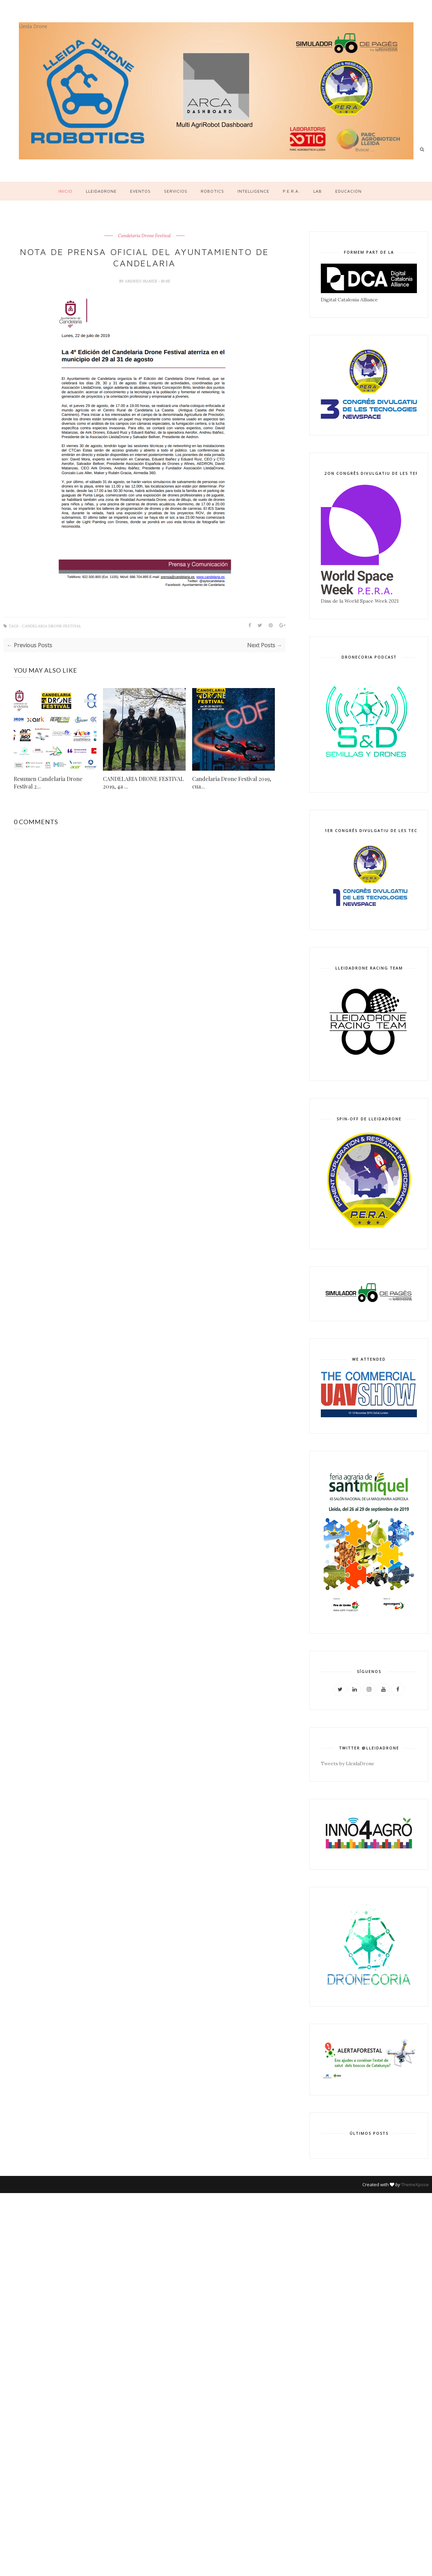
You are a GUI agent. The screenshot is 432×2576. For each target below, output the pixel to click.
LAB (317, 191)
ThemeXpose (415, 2184)
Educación (348, 191)
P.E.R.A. (291, 191)
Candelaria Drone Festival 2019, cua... (231, 782)
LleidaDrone (101, 191)
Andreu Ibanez (141, 281)
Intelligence (253, 191)
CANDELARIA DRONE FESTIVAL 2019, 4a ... (143, 782)
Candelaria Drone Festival (144, 236)
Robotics (212, 191)
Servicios (175, 191)
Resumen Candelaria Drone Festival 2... (48, 782)
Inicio (65, 191)
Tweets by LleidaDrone (347, 1763)
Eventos (140, 191)
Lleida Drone (33, 26)
